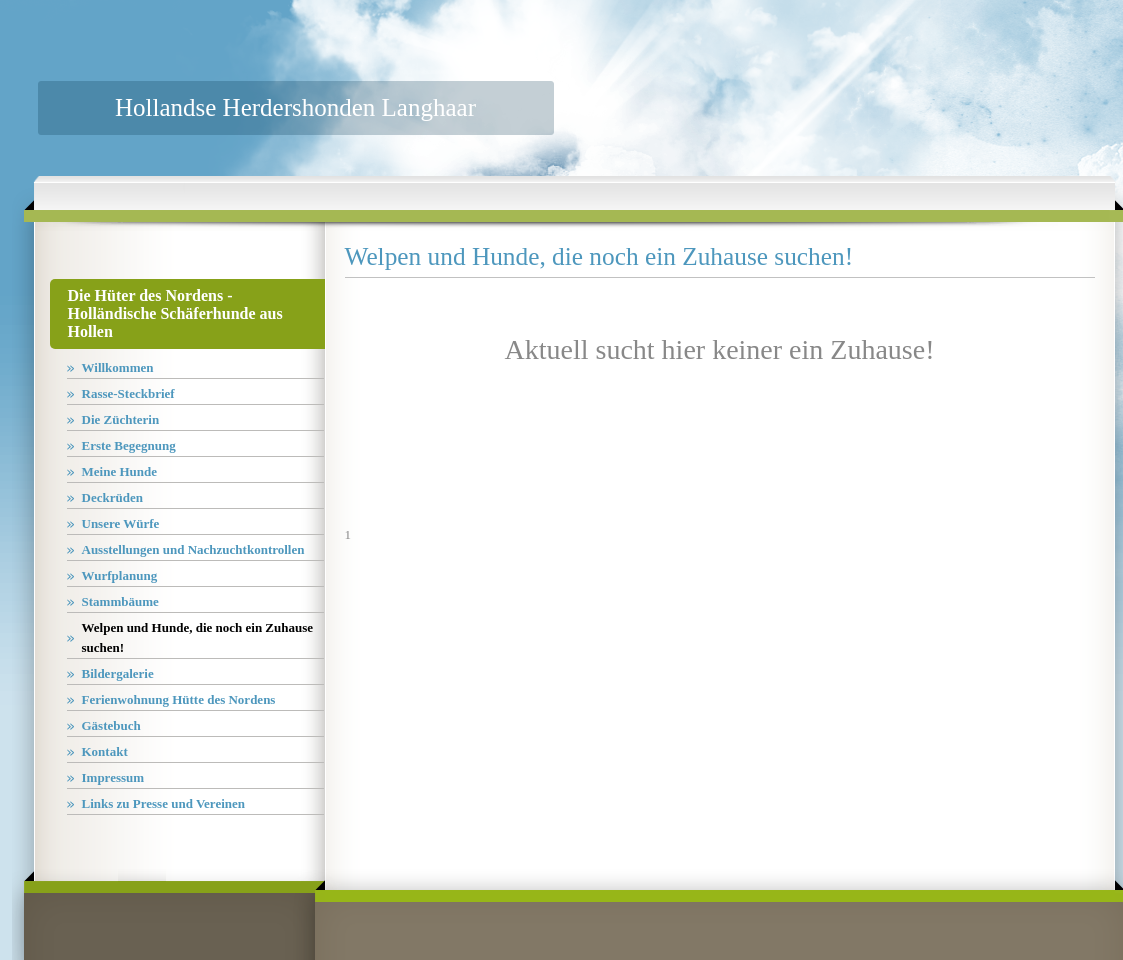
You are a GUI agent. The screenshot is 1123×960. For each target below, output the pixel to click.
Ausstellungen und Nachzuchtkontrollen (193, 549)
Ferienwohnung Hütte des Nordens (179, 699)
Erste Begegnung (129, 445)
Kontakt (105, 751)
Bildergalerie (118, 673)
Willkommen (118, 367)
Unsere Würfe (121, 523)
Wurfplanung (120, 575)
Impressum (113, 777)
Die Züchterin (121, 419)
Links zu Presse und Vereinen (164, 803)
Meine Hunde (119, 471)
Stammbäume (120, 601)
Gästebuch (111, 725)
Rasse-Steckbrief (128, 393)
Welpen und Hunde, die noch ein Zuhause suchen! (198, 637)
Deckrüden (112, 497)
